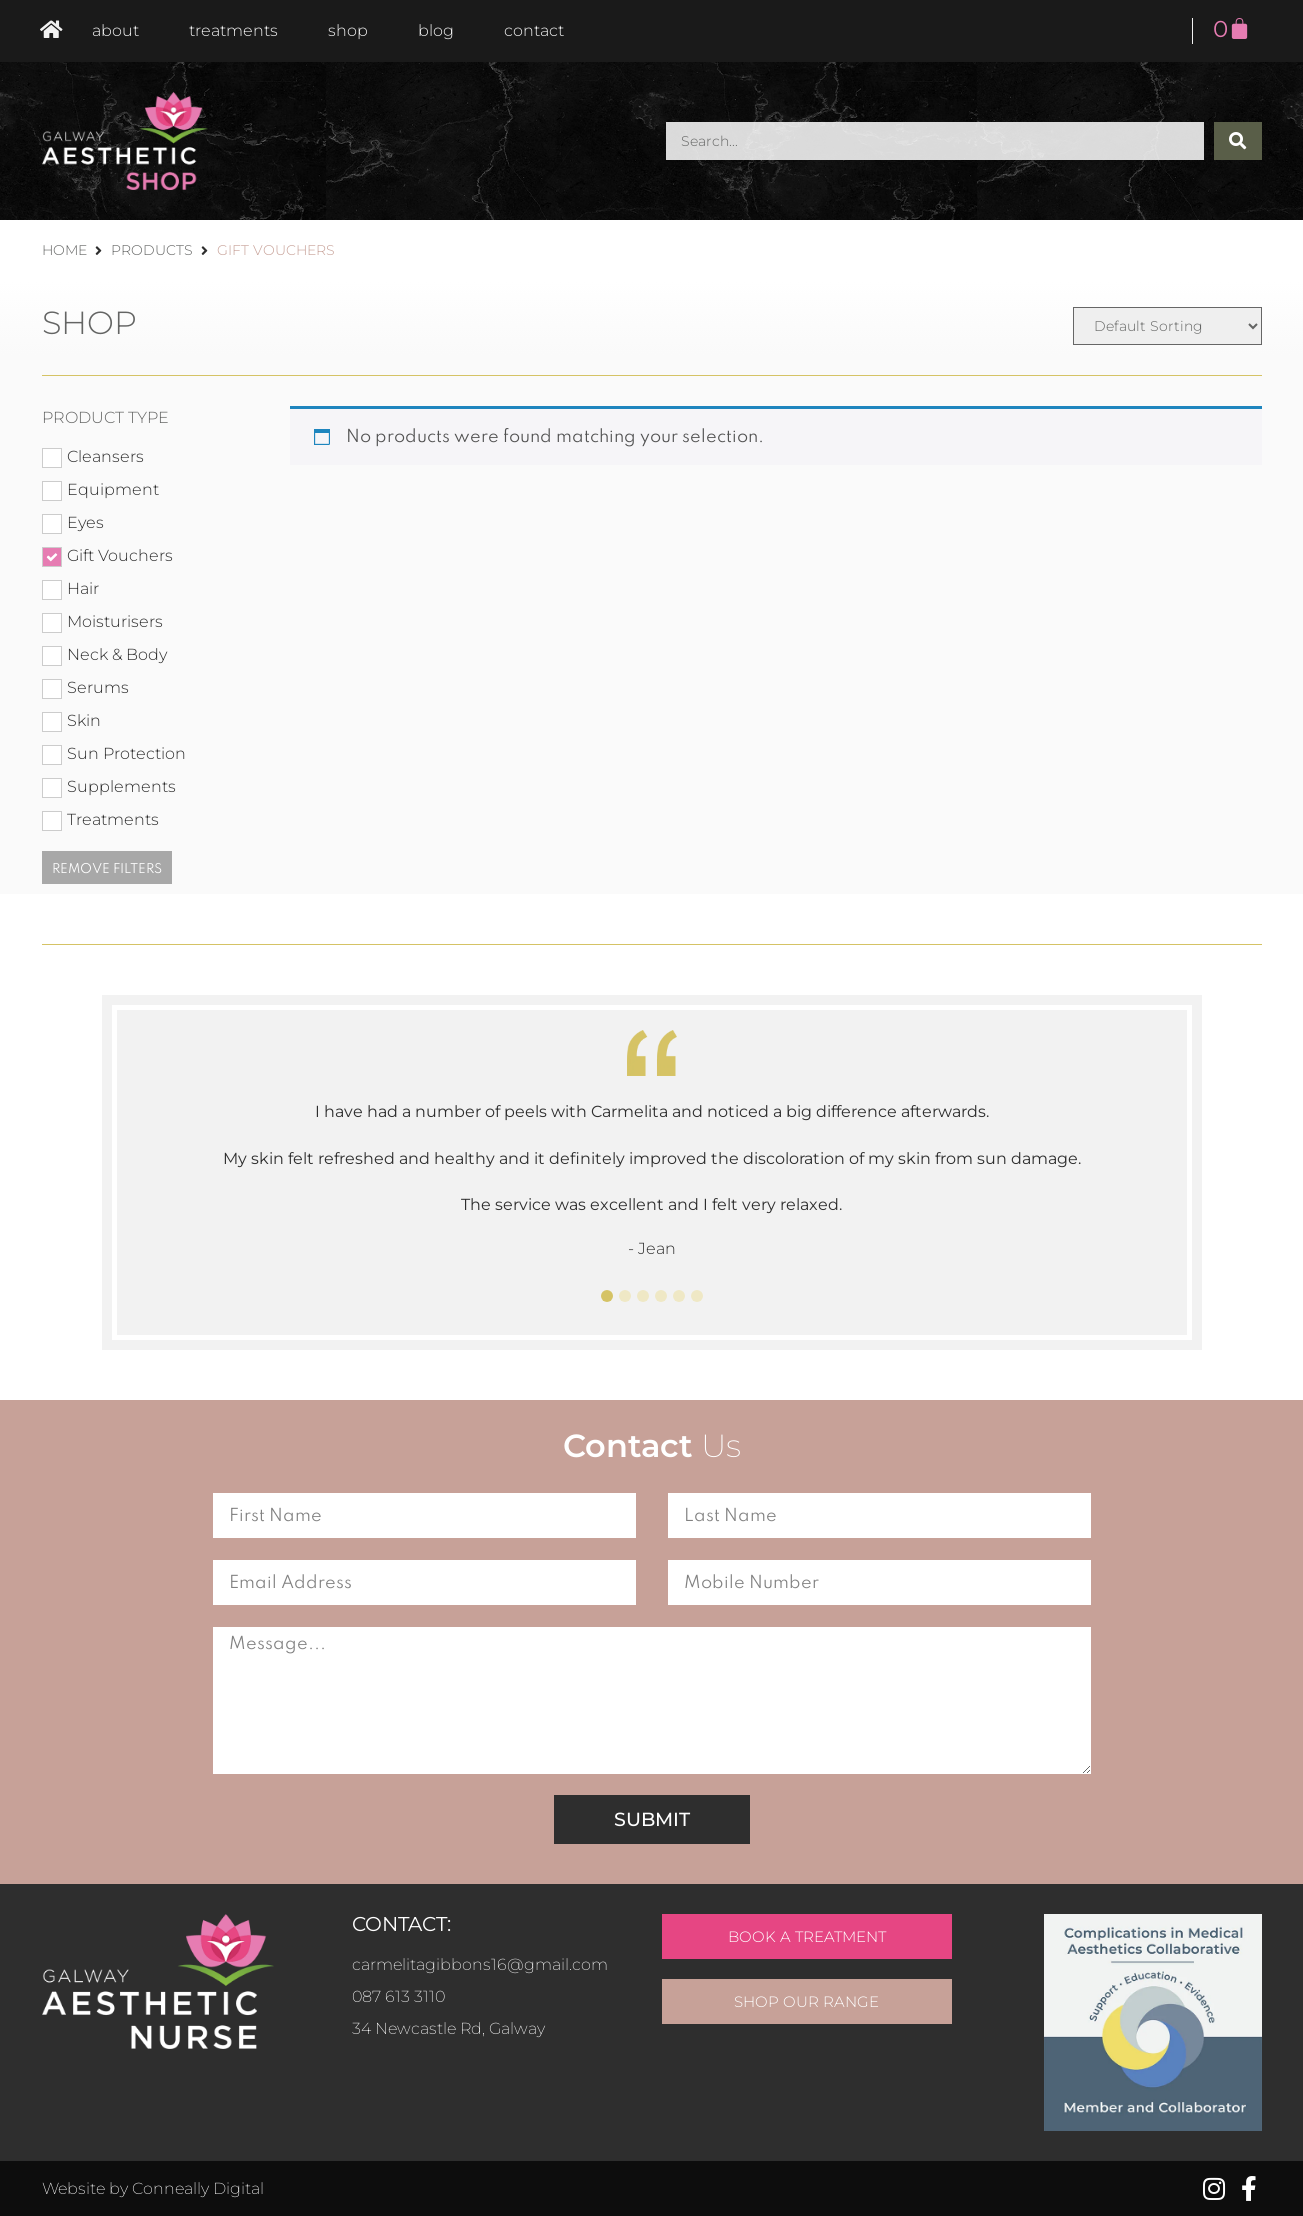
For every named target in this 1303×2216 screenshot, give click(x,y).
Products (152, 250)
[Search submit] (1238, 141)
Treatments (233, 30)
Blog (436, 30)
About (115, 30)
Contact (534, 30)
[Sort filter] (1167, 326)
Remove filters (107, 869)
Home (64, 250)
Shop (348, 30)
